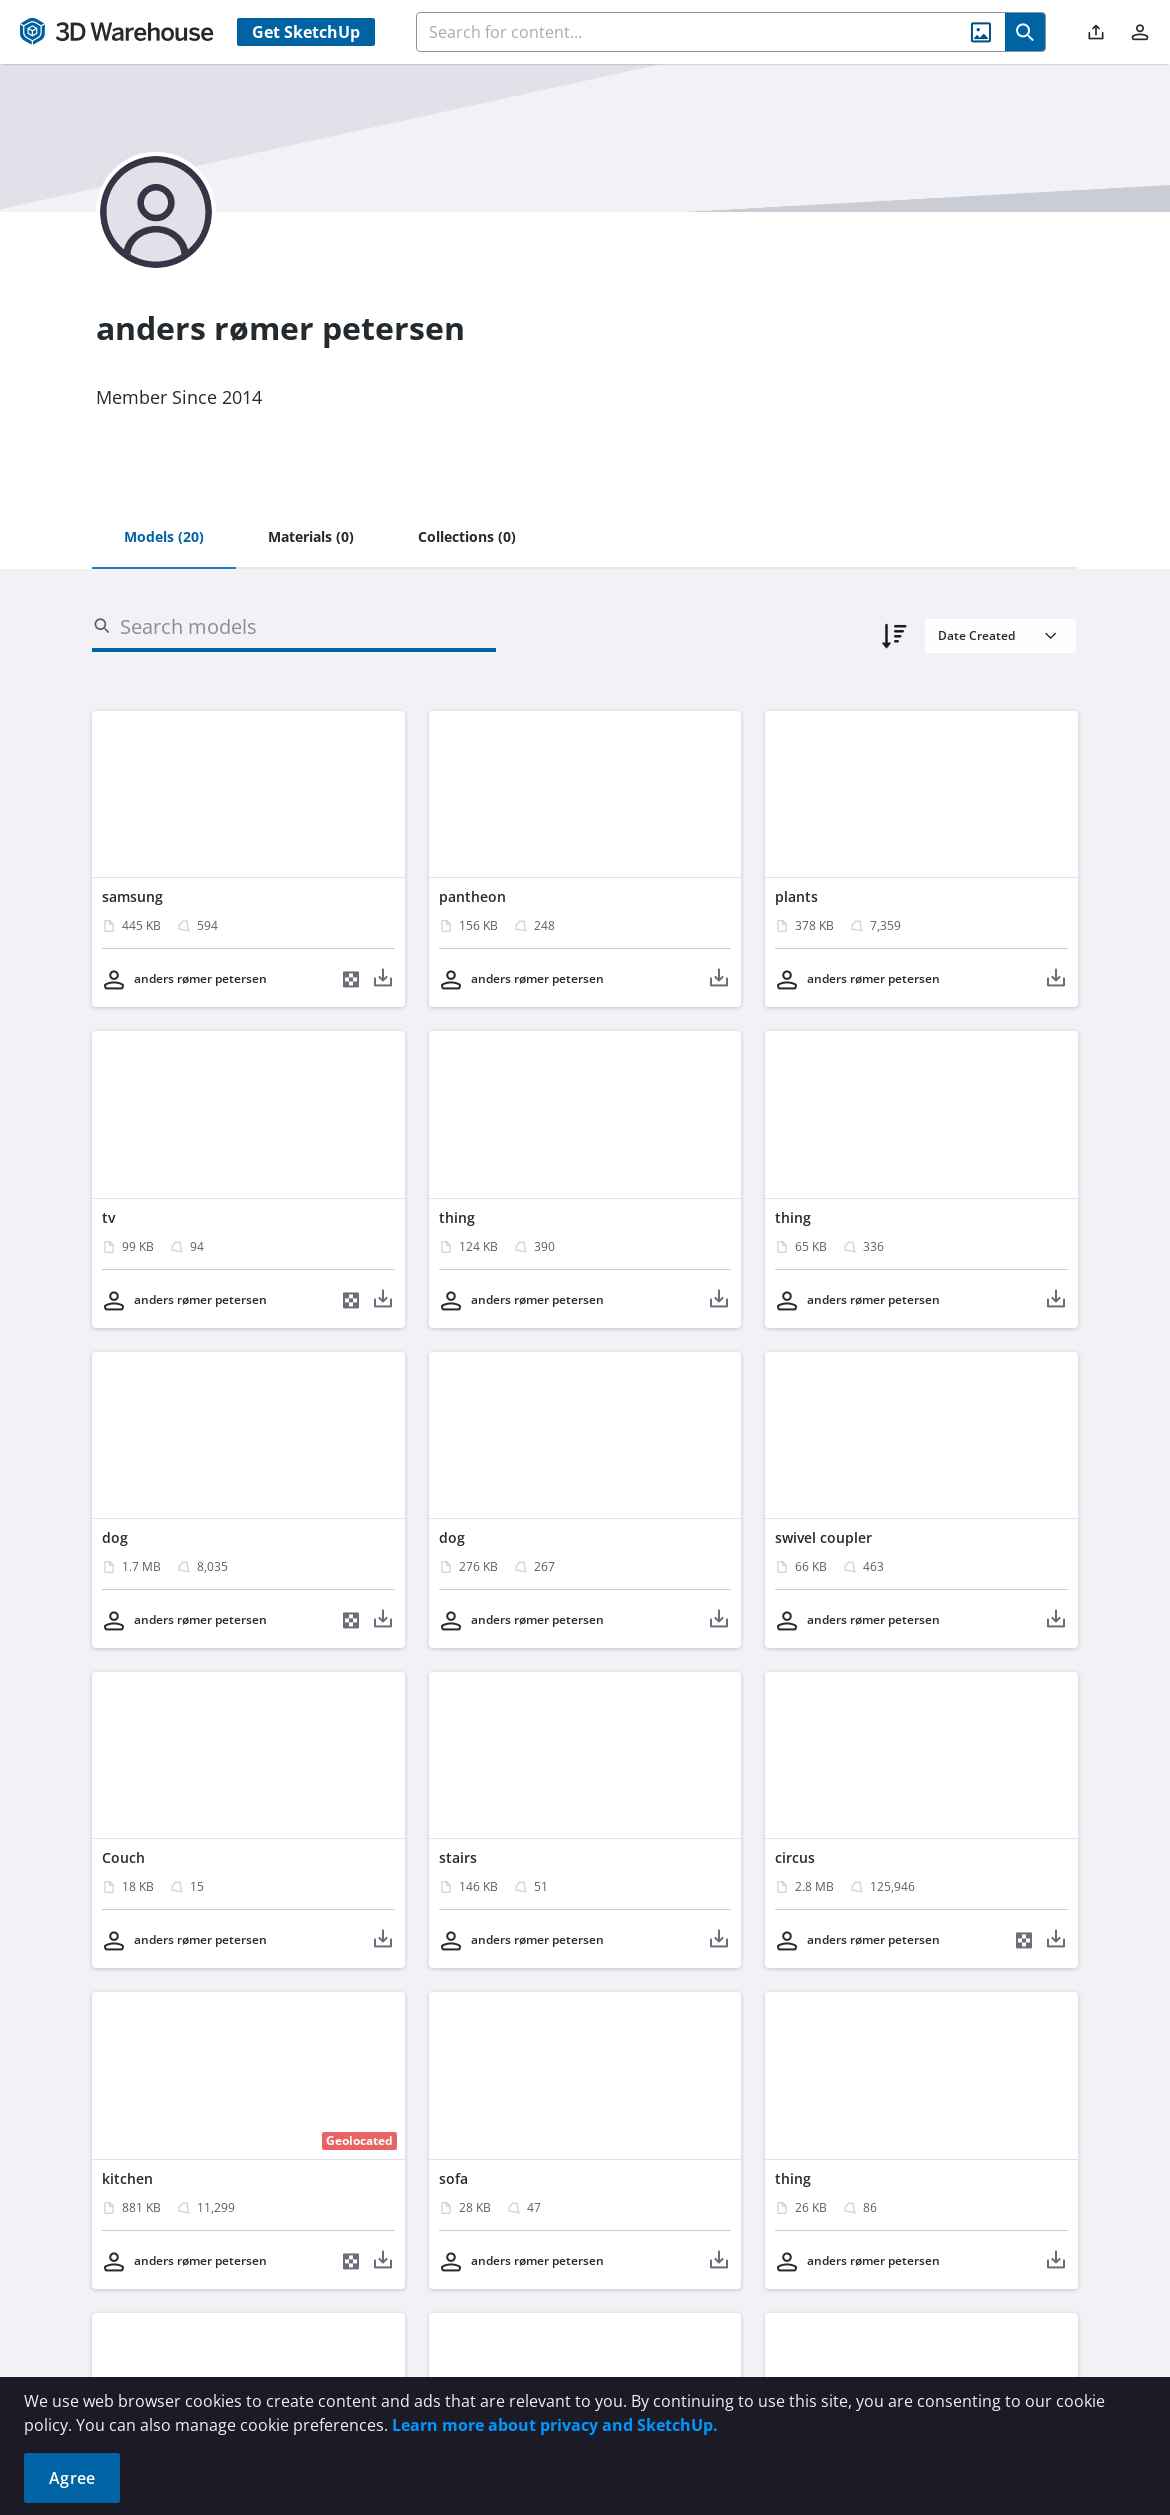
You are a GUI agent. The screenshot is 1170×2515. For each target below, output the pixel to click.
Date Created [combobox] (976, 635)
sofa (453, 2178)
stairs (458, 1857)
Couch (123, 1857)
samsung (132, 896)
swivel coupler (823, 1537)
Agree (72, 2478)
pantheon (472, 896)
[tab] (164, 538)
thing (457, 1217)
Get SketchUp (306, 32)
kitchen (127, 2178)
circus (795, 1857)
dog (115, 1537)
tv (108, 1217)
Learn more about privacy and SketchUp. (555, 2425)
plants (796, 896)
